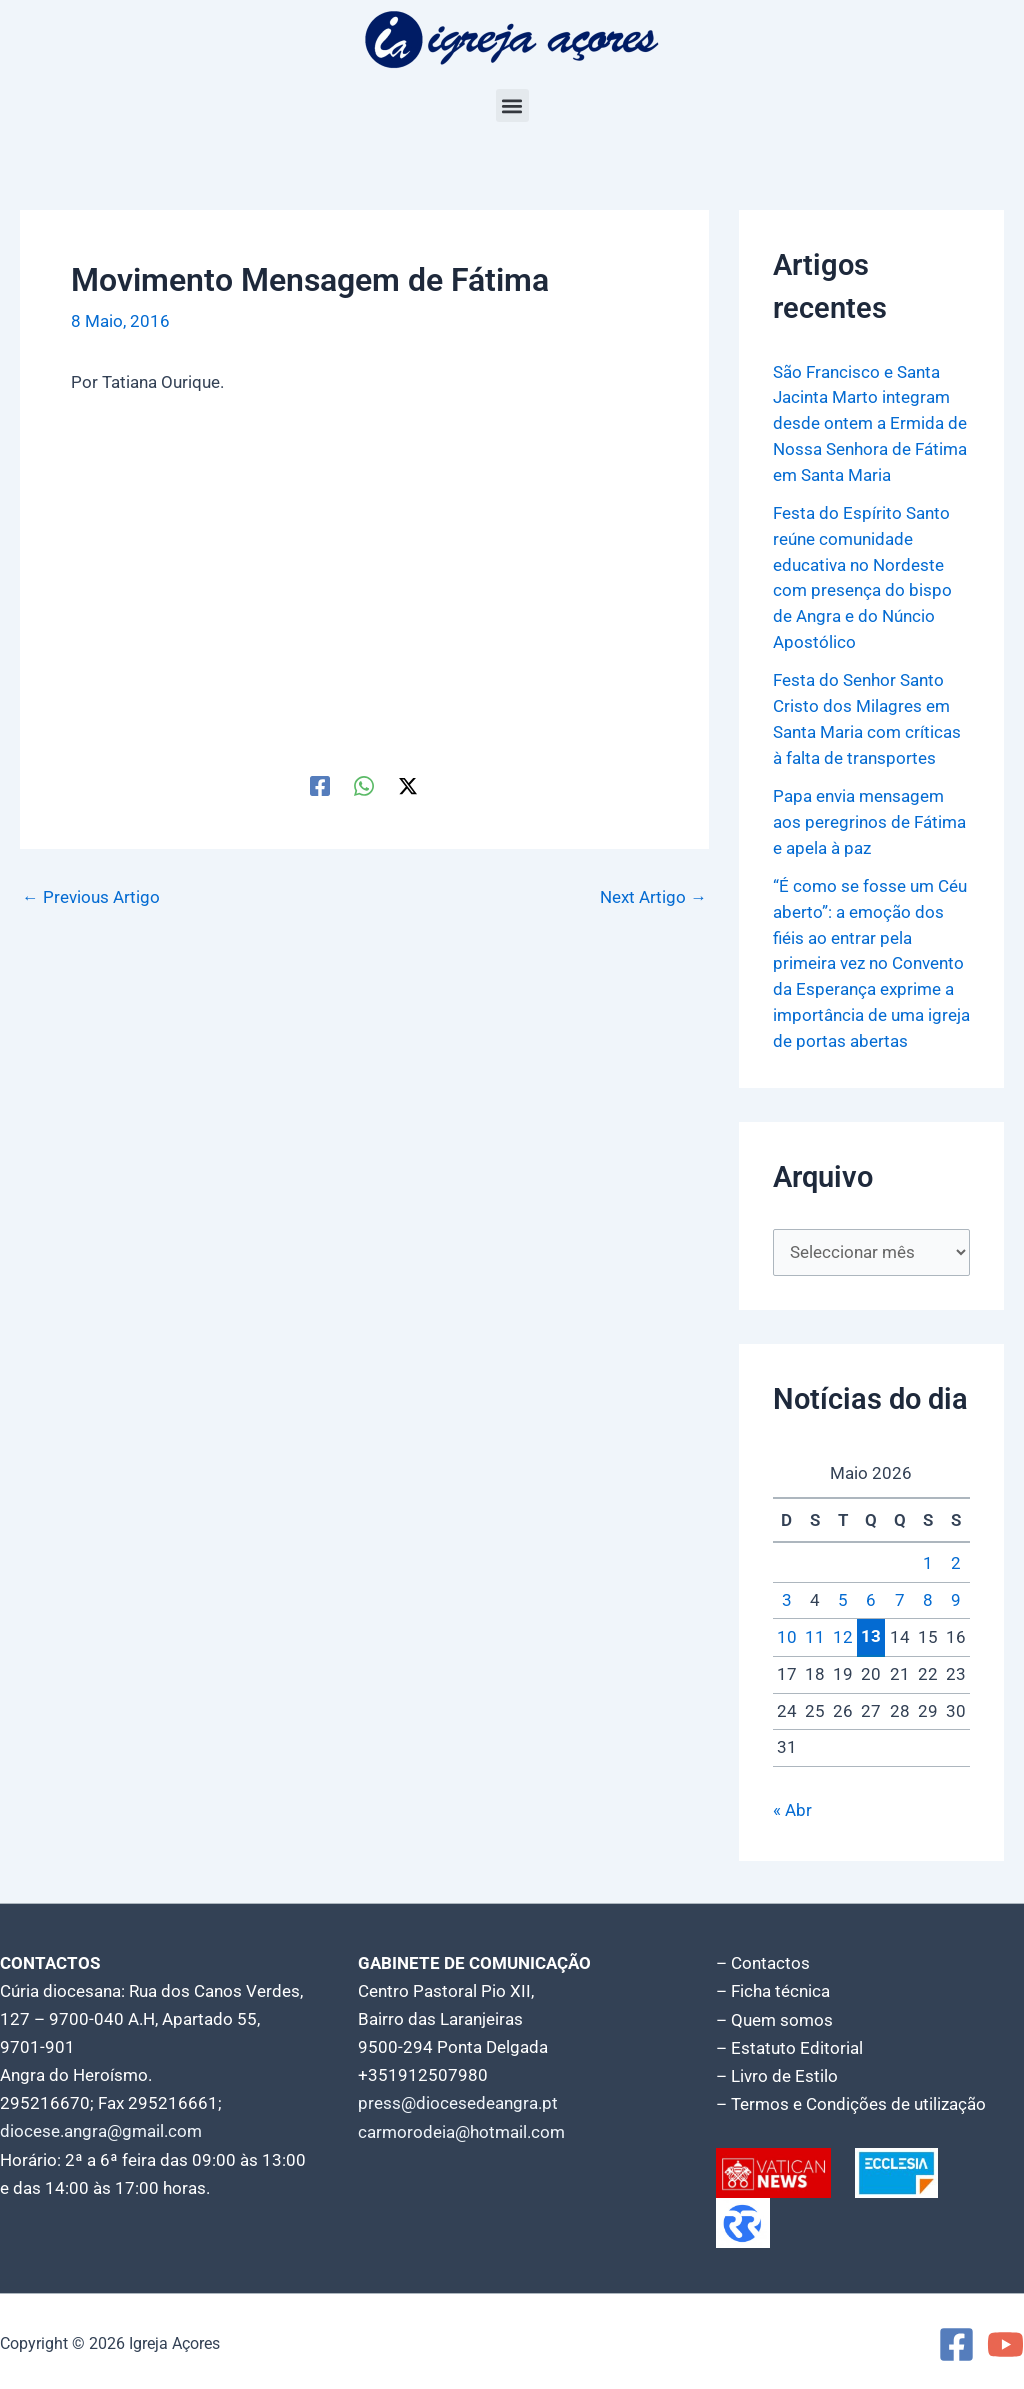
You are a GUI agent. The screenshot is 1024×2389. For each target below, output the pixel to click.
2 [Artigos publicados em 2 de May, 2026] (956, 1559)
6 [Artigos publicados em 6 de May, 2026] (871, 1595)
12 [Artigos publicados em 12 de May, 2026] (843, 1632)
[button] (512, 105)
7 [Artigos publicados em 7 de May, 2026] (900, 1595)
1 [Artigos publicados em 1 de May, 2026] (928, 1559)
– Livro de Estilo (777, 2071)
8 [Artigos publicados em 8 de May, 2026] (928, 1595)
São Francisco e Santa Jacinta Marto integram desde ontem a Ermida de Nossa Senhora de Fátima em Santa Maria (870, 423)
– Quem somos (774, 2015)
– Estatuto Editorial (789, 2043)
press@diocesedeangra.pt (458, 2099)
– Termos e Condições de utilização (851, 2099)
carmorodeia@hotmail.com (461, 2127)
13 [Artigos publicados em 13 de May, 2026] (871, 1632)
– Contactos (763, 1959)
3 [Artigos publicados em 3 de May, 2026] (787, 1595)
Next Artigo (653, 897)
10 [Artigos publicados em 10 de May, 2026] (787, 1632)
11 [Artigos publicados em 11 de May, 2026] (815, 1632)
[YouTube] (1005, 2339)
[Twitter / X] (408, 785)
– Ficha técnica (773, 1987)
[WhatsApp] (364, 785)
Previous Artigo (91, 897)
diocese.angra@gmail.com (101, 2127)
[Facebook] (320, 785)
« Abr (792, 1805)
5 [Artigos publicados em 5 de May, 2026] (843, 1595)
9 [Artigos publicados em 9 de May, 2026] (956, 1595)
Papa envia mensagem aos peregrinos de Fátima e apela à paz (869, 817)
